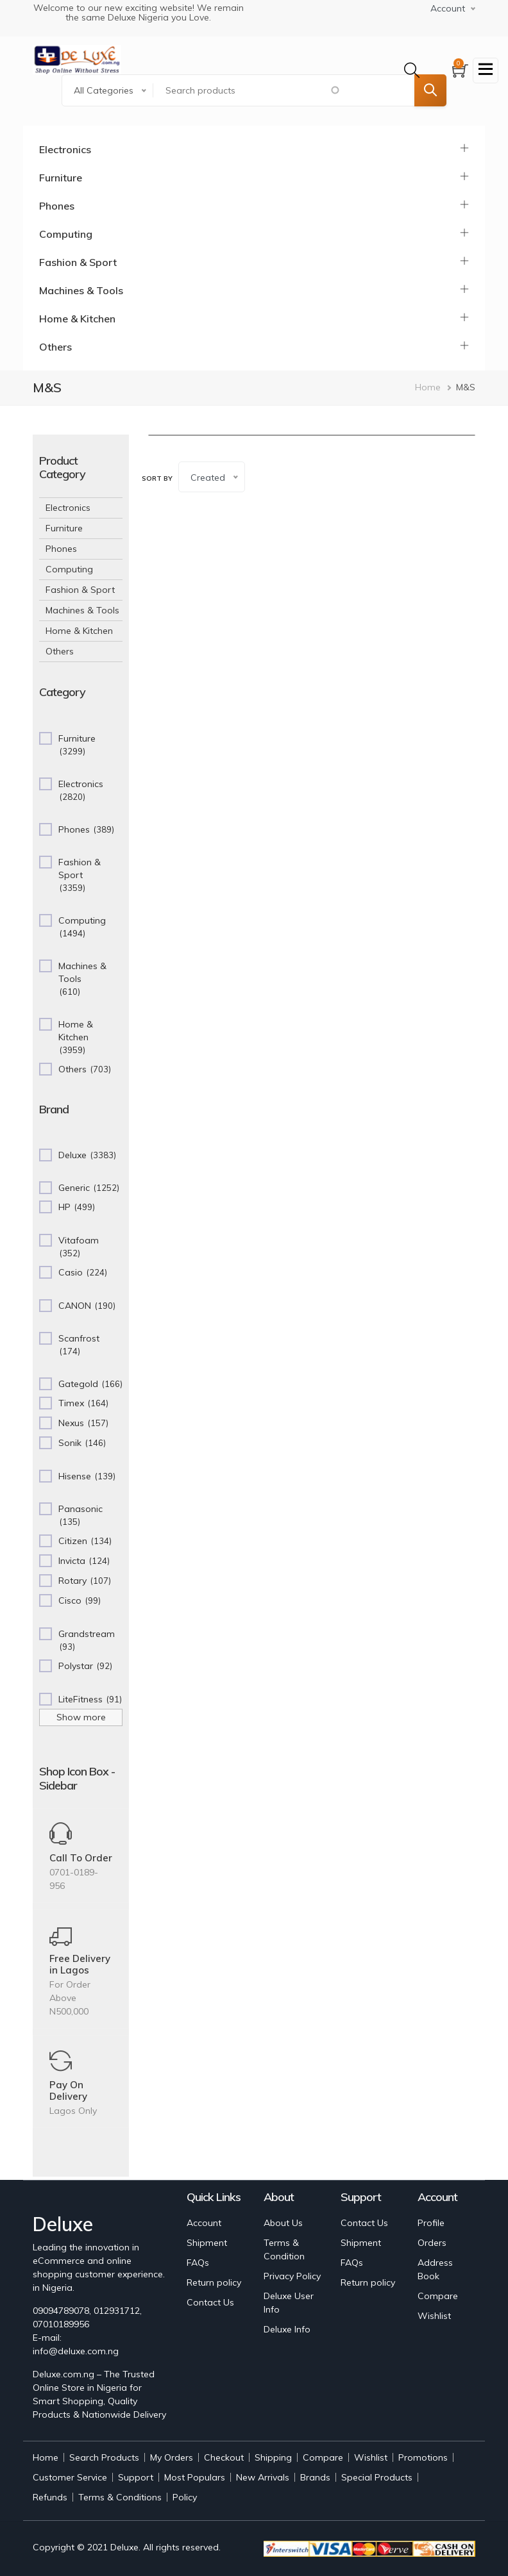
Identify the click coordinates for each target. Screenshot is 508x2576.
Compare (438, 2296)
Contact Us (210, 2302)
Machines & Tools (81, 290)
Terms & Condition (284, 2249)
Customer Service (70, 2477)
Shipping (273, 2457)
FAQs (198, 2262)
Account (204, 2223)
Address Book (435, 2269)
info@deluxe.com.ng (76, 2351)
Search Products (104, 2457)
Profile (431, 2223)
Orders (432, 2242)
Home (428, 387)
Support (135, 2477)
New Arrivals (262, 2477)
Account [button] (447, 8)
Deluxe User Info (289, 2302)
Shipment (207, 2242)
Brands (315, 2477)
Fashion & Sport (78, 262)
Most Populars (194, 2477)
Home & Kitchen (77, 318)
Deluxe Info (287, 2329)
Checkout (224, 2457)
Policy (185, 2497)
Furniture (60, 177)
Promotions (423, 2457)
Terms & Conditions (120, 2497)
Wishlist (434, 2316)
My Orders (171, 2457)
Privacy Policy (292, 2276)
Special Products (376, 2477)
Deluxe (124, 2547)
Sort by (157, 478)
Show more (81, 1717)
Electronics (65, 149)
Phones (56, 205)
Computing (65, 234)
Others (55, 346)
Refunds (50, 2497)
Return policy (214, 2282)
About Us (283, 2223)
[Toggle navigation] (485, 70)
